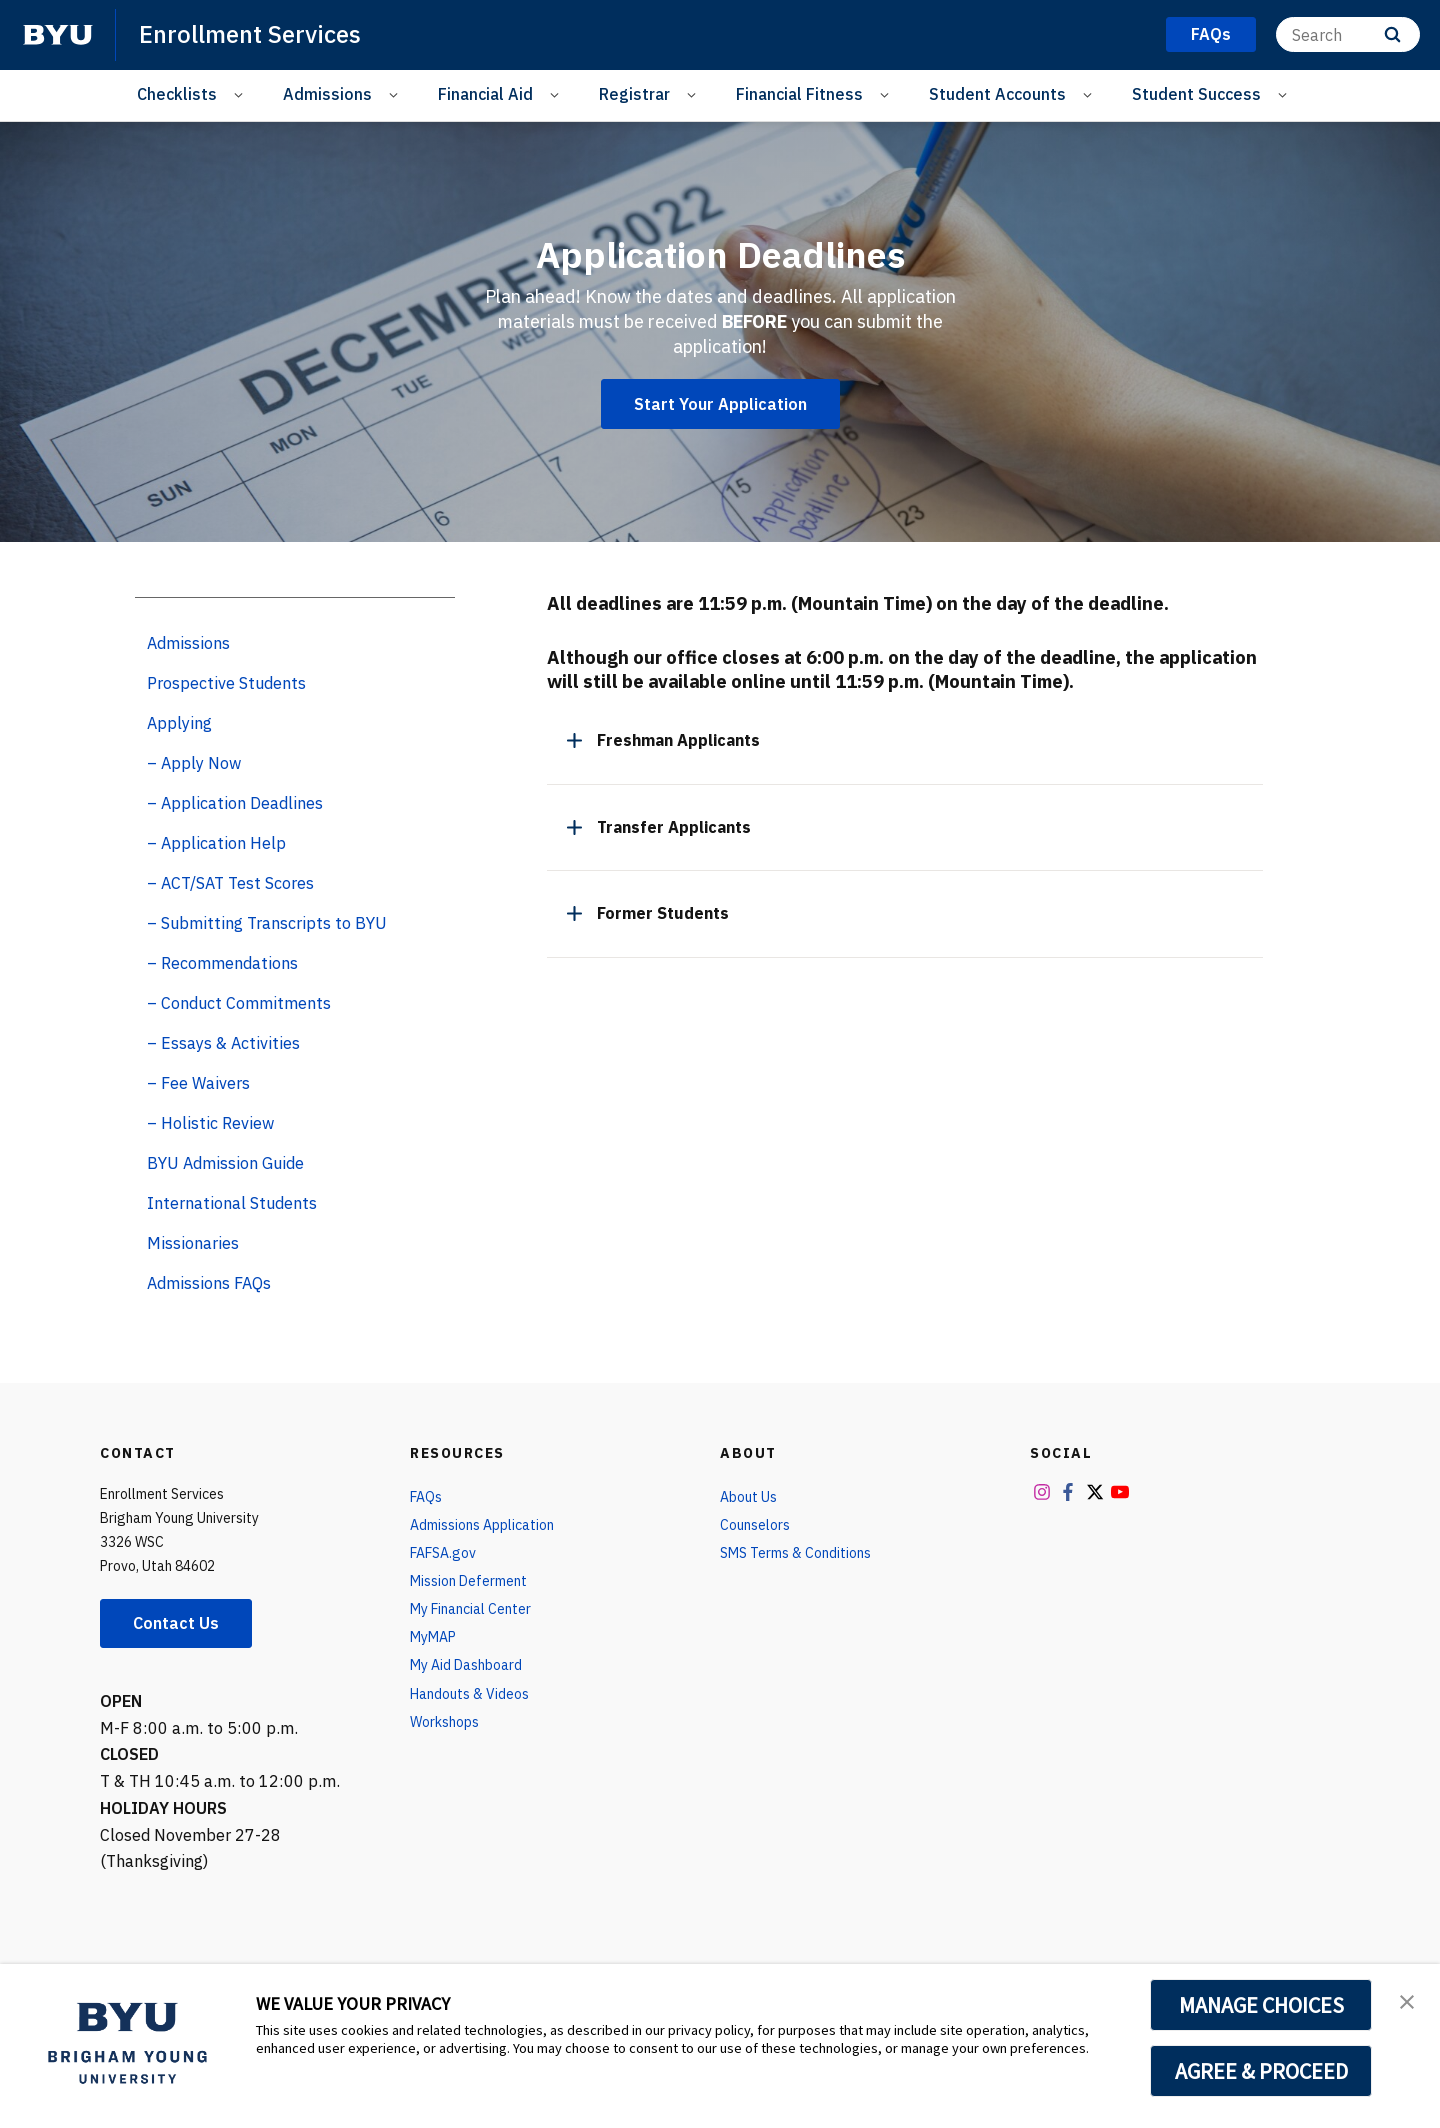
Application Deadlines (720, 254)
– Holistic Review (210, 1123)
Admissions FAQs (209, 1283)
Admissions (327, 94)
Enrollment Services (250, 34)
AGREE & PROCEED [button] (1261, 2071)
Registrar (634, 94)
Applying (179, 723)
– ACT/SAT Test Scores (230, 883)
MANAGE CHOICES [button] (1261, 2005)
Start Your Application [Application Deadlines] (720, 404)
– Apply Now (194, 763)
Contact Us (176, 1623)
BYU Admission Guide (225, 1163)
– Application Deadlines (235, 803)
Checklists (177, 94)
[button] (1407, 2000)
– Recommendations (222, 963)
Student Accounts (997, 94)
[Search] (1348, 34)
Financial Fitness (799, 94)
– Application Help (216, 843)
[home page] (58, 35)
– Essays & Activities (223, 1043)
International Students (232, 1203)
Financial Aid (485, 94)
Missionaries (193, 1243)
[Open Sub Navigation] (241, 94)
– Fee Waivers (198, 1083)
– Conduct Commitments (239, 1003)
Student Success (1196, 94)
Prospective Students (226, 683)
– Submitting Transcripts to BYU (267, 923)
